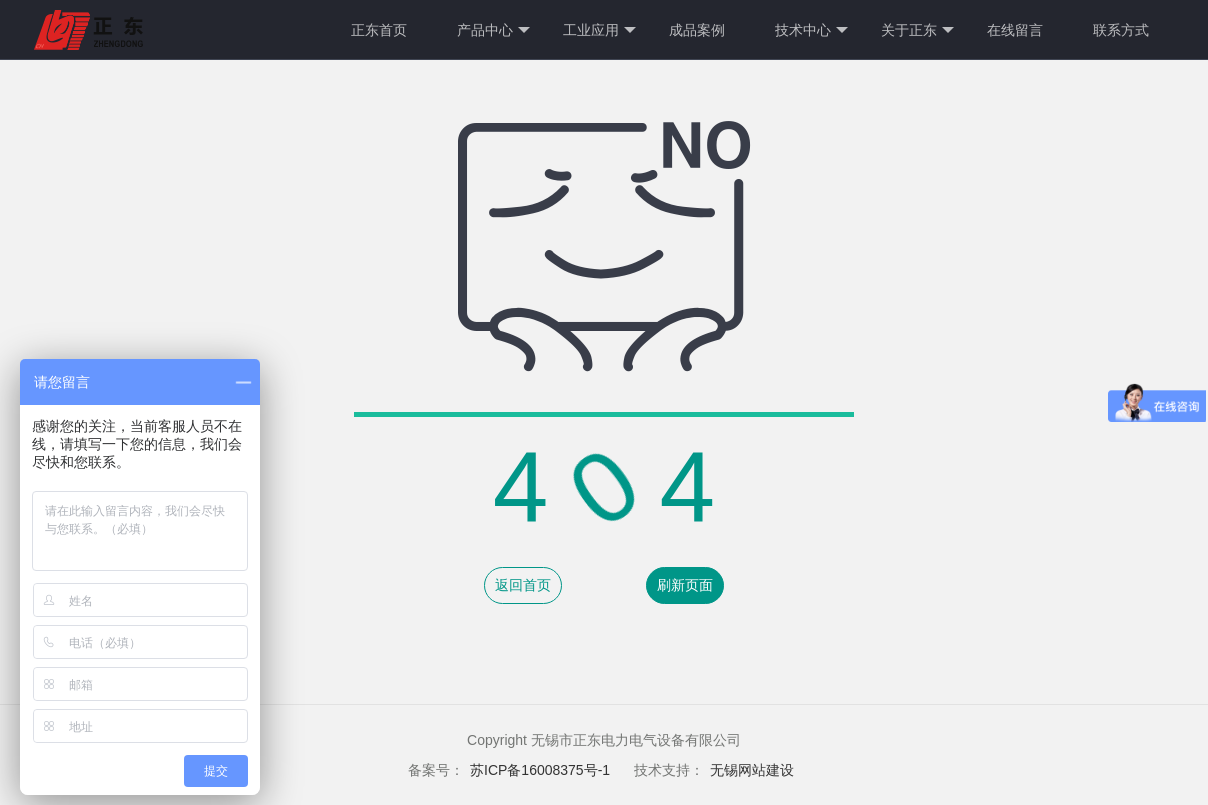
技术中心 (811, 30)
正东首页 (379, 30)
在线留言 (1015, 30)
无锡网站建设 (752, 770)
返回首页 (523, 585)
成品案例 (697, 30)
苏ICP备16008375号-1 (542, 770)
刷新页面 (685, 585)
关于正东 (917, 30)
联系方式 (1121, 30)
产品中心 (493, 30)
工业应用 (599, 30)
